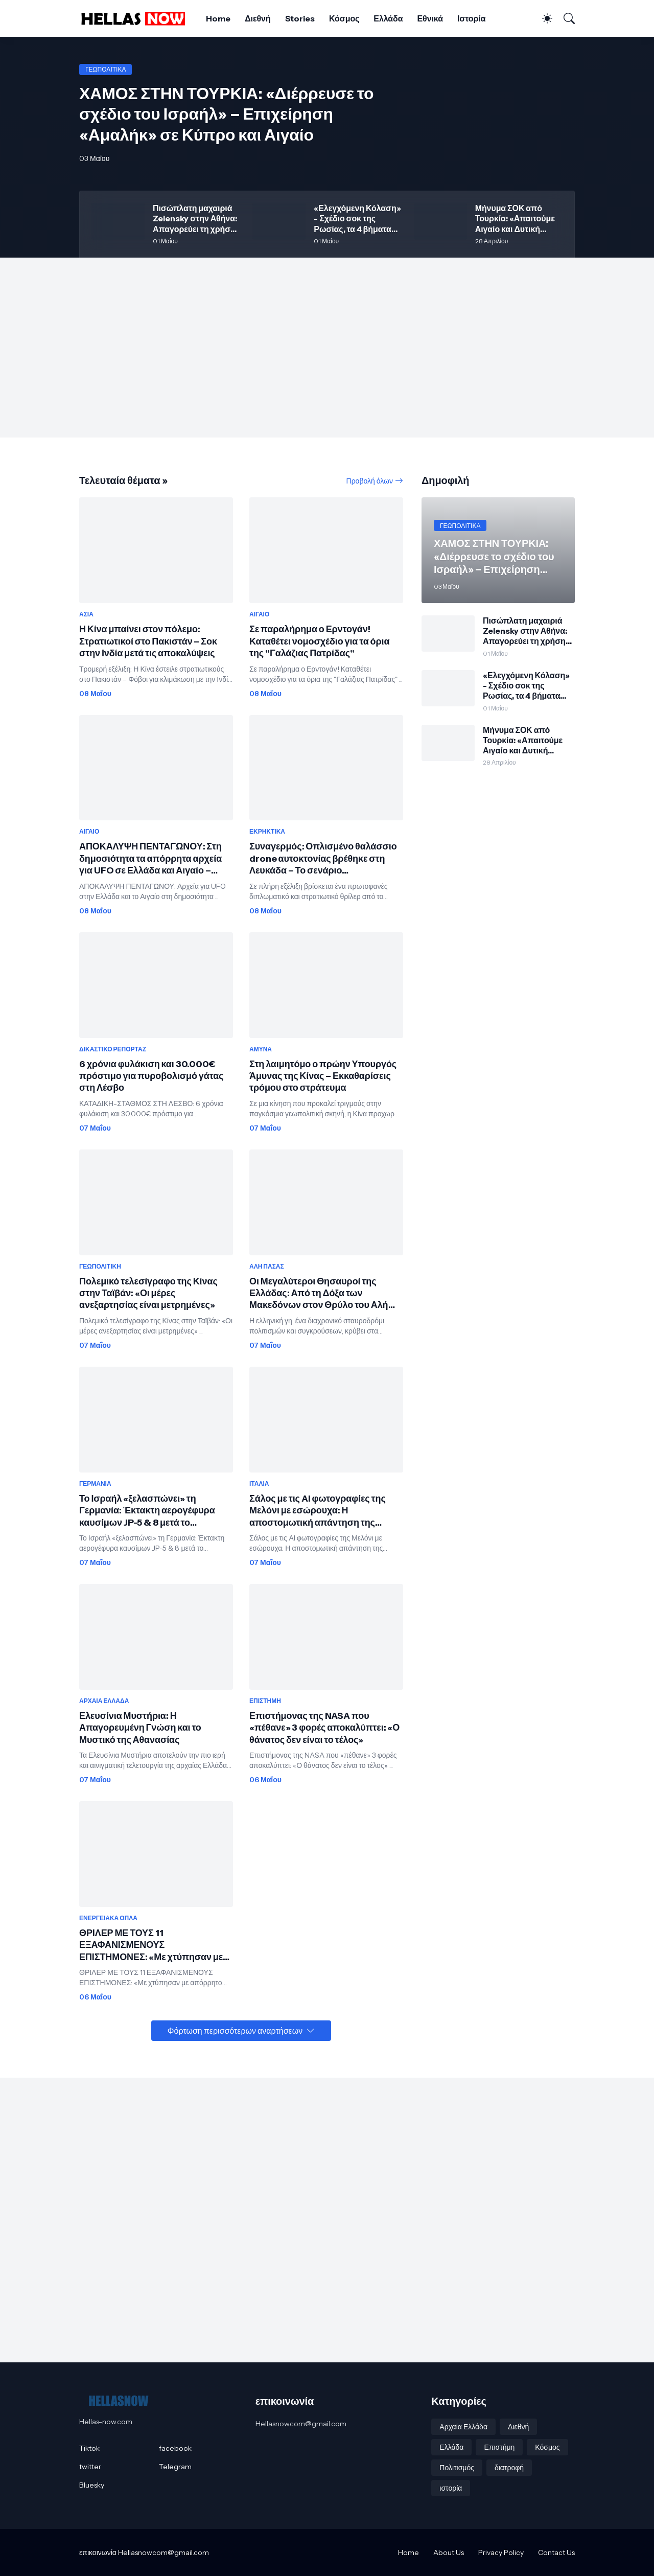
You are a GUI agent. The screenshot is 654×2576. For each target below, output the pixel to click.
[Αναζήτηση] (564, 18)
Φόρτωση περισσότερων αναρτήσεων (235, 2031)
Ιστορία (471, 18)
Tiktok (89, 2448)
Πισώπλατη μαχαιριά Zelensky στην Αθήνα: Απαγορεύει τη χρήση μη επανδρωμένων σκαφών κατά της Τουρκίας (195, 218)
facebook (175, 2448)
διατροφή (509, 2467)
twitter (90, 2466)
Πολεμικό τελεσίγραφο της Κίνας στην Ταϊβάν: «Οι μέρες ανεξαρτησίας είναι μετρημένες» (148, 1293)
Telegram (175, 2466)
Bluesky (91, 2485)
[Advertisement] (327, 347)
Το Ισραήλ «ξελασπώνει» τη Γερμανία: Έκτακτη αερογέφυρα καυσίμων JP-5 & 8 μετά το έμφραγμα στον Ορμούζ (147, 1511)
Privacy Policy (501, 2552)
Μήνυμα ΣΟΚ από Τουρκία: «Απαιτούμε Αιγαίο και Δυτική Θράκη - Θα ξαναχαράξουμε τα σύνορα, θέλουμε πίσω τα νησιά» (518, 218)
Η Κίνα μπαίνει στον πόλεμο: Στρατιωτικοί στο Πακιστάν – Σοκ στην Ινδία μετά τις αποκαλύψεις (148, 641)
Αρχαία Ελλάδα (463, 2426)
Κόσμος (344, 18)
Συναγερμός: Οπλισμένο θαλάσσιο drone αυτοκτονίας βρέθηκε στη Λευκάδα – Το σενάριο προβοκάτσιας (323, 859)
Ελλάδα (388, 18)
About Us (448, 2552)
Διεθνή (257, 18)
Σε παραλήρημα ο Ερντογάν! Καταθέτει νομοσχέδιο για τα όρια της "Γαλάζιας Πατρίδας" (319, 641)
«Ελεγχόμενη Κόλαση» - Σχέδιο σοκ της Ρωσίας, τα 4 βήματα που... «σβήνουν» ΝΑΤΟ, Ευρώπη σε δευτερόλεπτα (357, 218)
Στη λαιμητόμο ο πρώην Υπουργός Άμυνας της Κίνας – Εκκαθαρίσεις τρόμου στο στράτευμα (322, 1076)
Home (218, 18)
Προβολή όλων (369, 481)
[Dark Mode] (542, 18)
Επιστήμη (499, 2447)
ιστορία (450, 2488)
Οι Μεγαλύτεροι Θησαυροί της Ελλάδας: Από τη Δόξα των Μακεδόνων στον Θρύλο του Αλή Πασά (318, 1294)
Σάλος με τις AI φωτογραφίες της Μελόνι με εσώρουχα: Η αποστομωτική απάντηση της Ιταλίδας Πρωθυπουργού (317, 1511)
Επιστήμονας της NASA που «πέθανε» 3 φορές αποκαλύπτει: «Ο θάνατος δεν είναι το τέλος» (324, 1727)
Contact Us (556, 2552)
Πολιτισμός (456, 2467)
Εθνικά (429, 18)
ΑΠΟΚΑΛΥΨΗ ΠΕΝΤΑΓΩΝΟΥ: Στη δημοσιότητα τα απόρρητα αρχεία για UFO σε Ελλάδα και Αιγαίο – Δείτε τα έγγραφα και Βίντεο (150, 859)
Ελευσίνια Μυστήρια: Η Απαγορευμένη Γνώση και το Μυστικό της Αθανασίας (140, 1727)
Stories (300, 18)
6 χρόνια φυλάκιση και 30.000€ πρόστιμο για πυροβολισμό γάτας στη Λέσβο (151, 1076)
